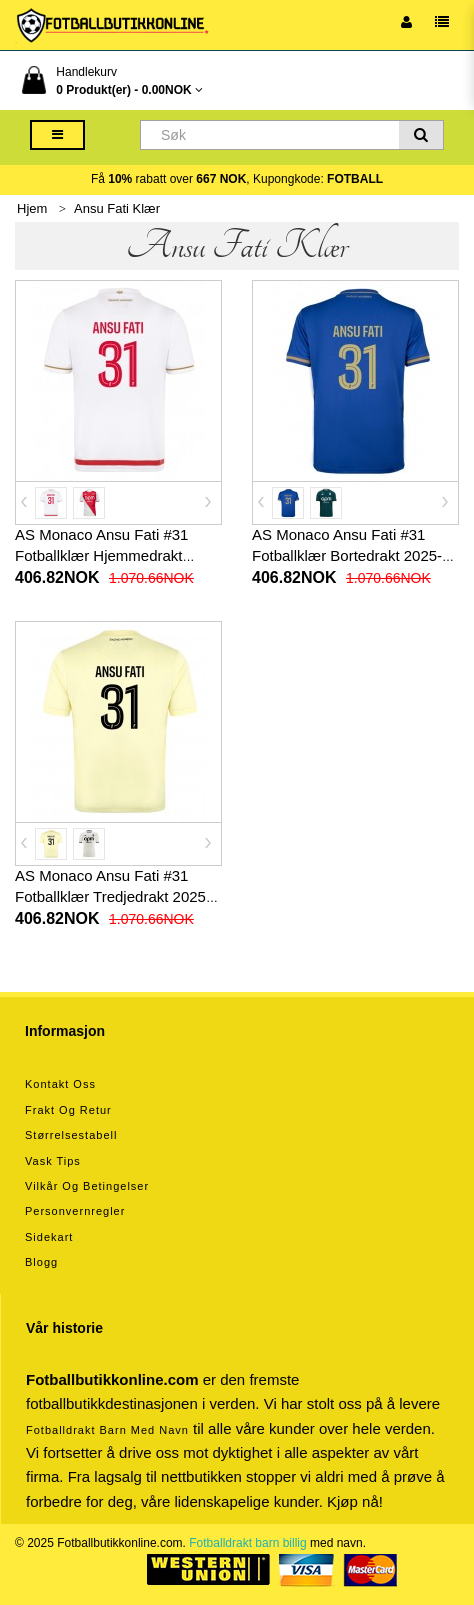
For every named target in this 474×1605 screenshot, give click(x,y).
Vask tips (53, 1161)
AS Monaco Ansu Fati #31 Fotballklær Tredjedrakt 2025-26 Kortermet (113, 896)
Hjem (32, 208)
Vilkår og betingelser (87, 1186)
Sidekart (49, 1237)
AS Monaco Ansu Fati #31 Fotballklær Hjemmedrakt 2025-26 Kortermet (101, 555)
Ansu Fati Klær (117, 208)
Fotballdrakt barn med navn (107, 1430)
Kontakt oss (60, 1084)
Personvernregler (75, 1211)
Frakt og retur (68, 1110)
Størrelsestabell (71, 1135)
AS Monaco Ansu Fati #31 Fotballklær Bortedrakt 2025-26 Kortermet (355, 555)
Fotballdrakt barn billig (247, 1543)
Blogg (41, 1262)
